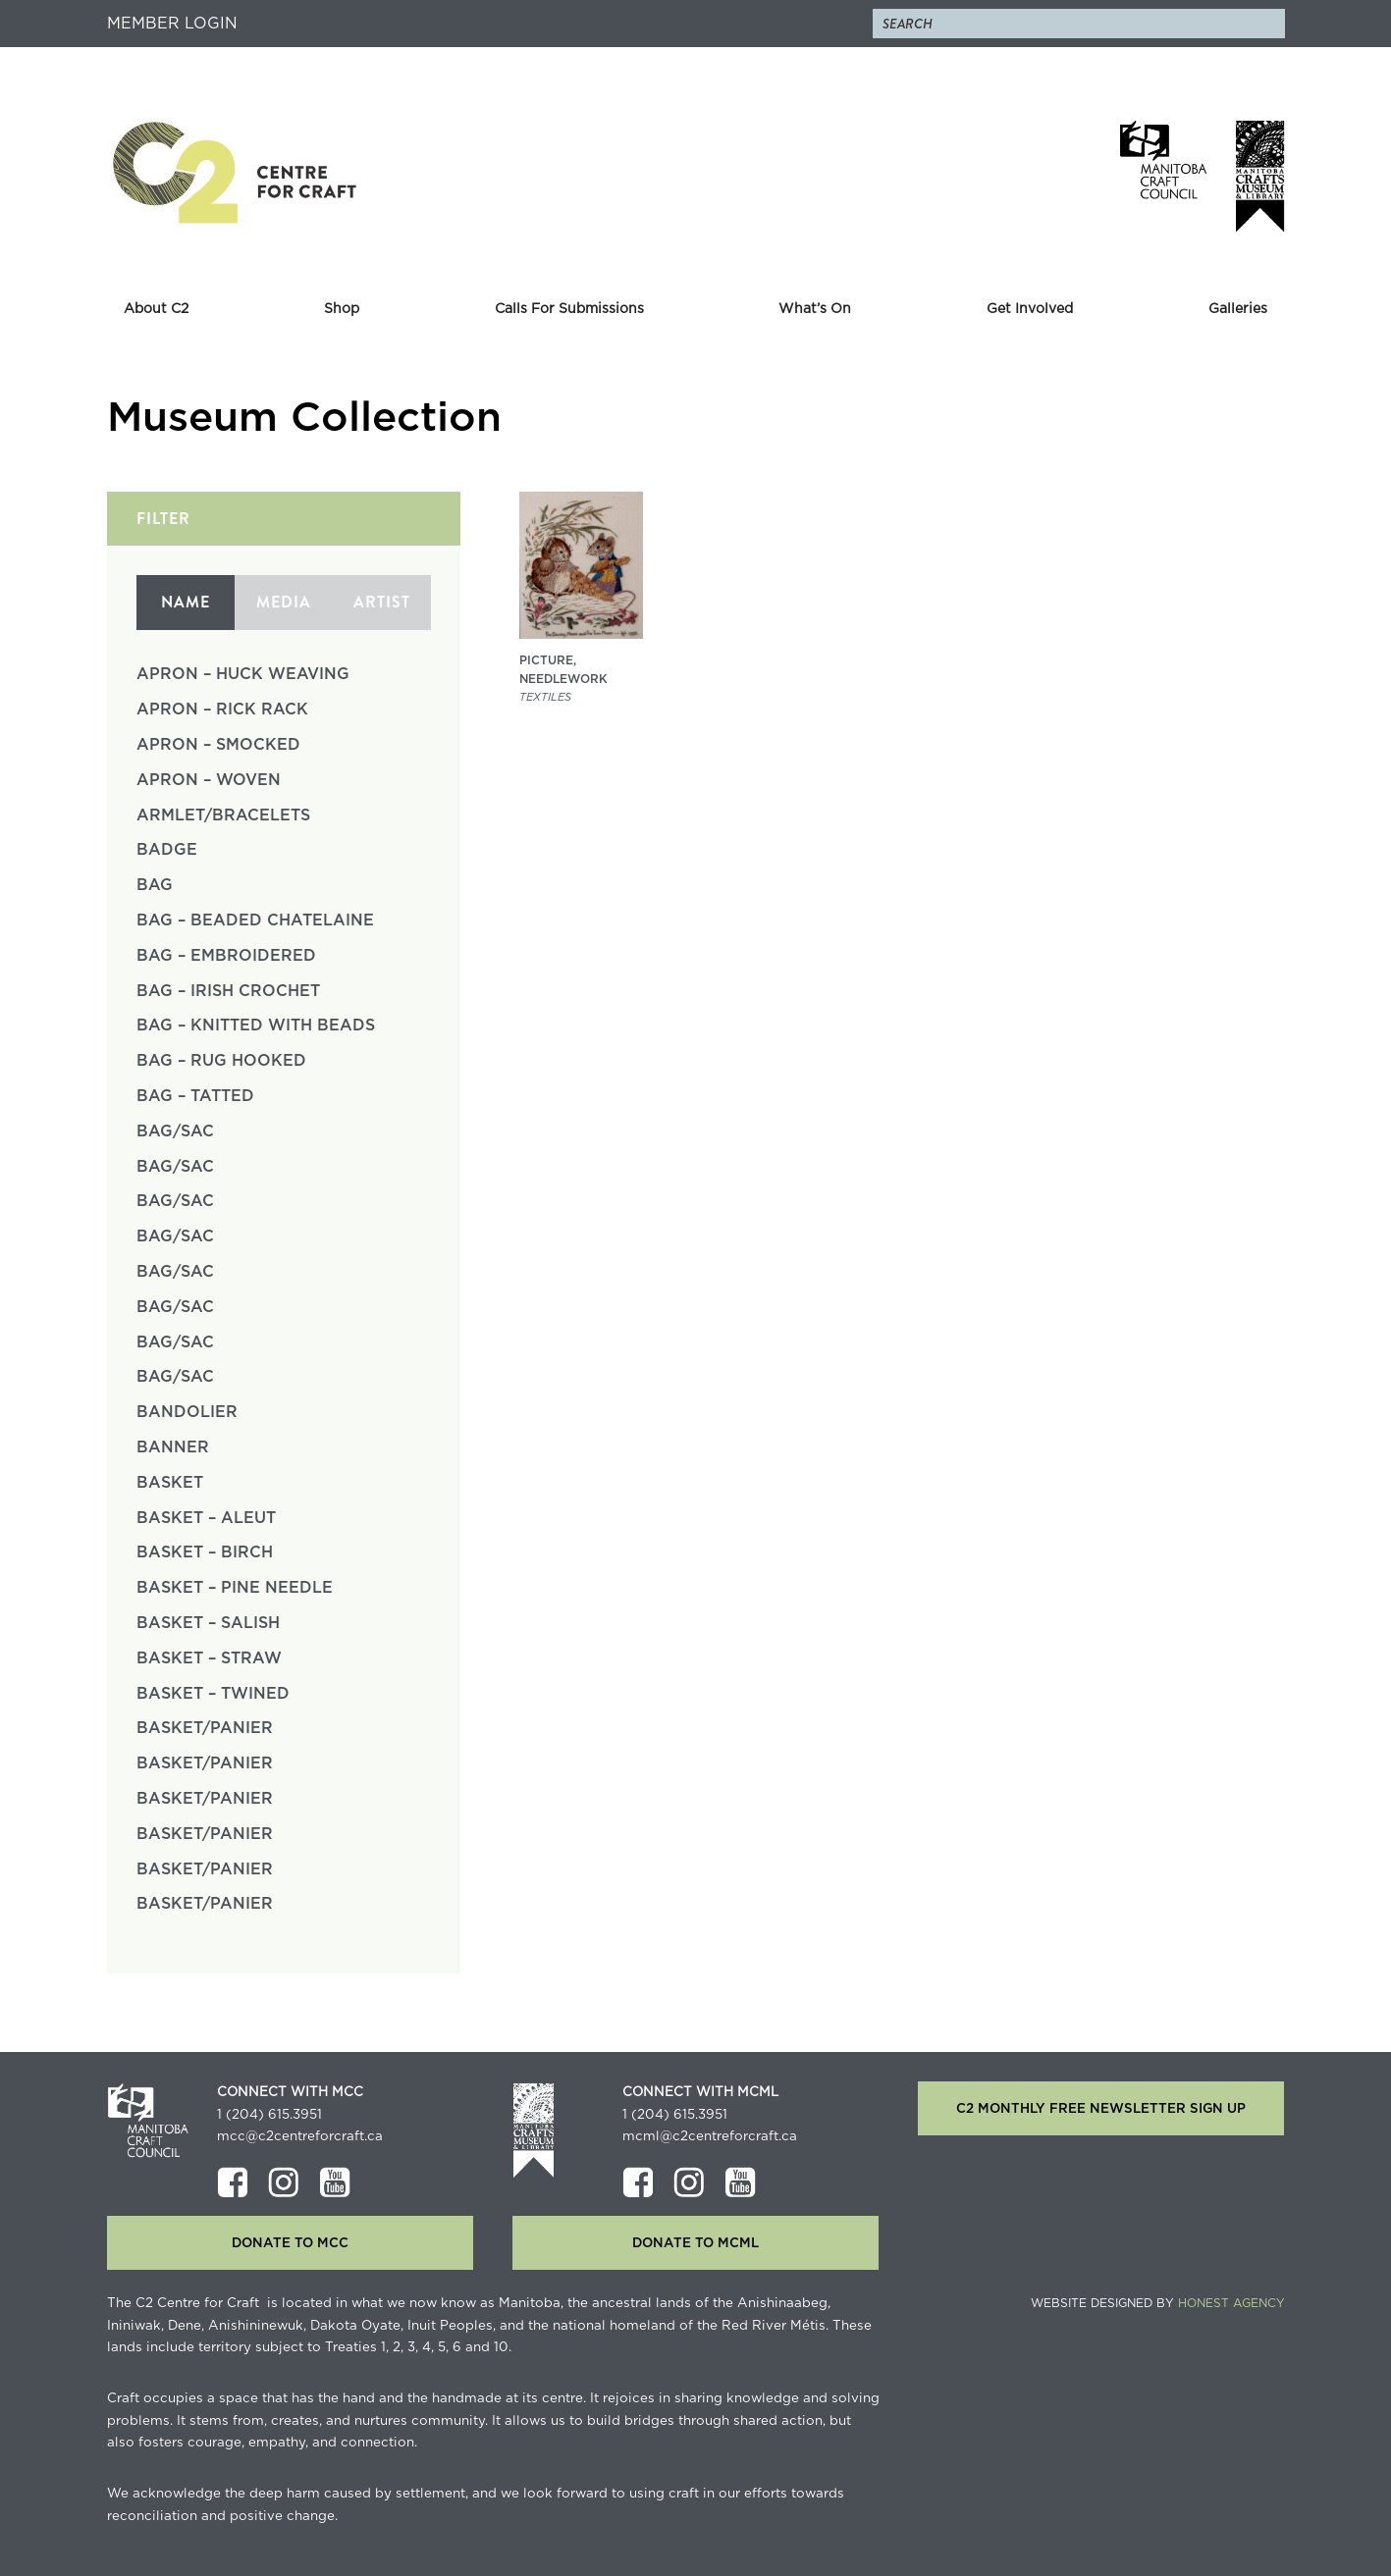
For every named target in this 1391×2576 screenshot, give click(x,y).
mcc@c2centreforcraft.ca (300, 2136)
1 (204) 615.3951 (269, 2115)
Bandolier (187, 1412)
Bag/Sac (175, 1131)
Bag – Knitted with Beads (255, 1025)
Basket (169, 1483)
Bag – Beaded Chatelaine (255, 920)
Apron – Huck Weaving (242, 674)
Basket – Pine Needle (234, 1588)
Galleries (1237, 309)
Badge (166, 850)
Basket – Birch (204, 1552)
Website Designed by (1158, 2303)
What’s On (814, 309)
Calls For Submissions (569, 309)
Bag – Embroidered (226, 956)
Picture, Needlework (563, 670)
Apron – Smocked (218, 745)
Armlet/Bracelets (223, 815)
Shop (341, 309)
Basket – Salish (208, 1623)
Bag (154, 885)
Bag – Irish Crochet (228, 991)
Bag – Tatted (195, 1096)
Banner (172, 1447)
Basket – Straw (209, 1658)
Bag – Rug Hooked (221, 1061)
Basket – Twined (213, 1694)
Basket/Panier (204, 1728)
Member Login (172, 23)
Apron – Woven (208, 780)
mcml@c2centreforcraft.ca (709, 2136)
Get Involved (1030, 309)
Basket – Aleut (206, 1518)
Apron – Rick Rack (222, 709)
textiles (545, 697)
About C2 (156, 309)
